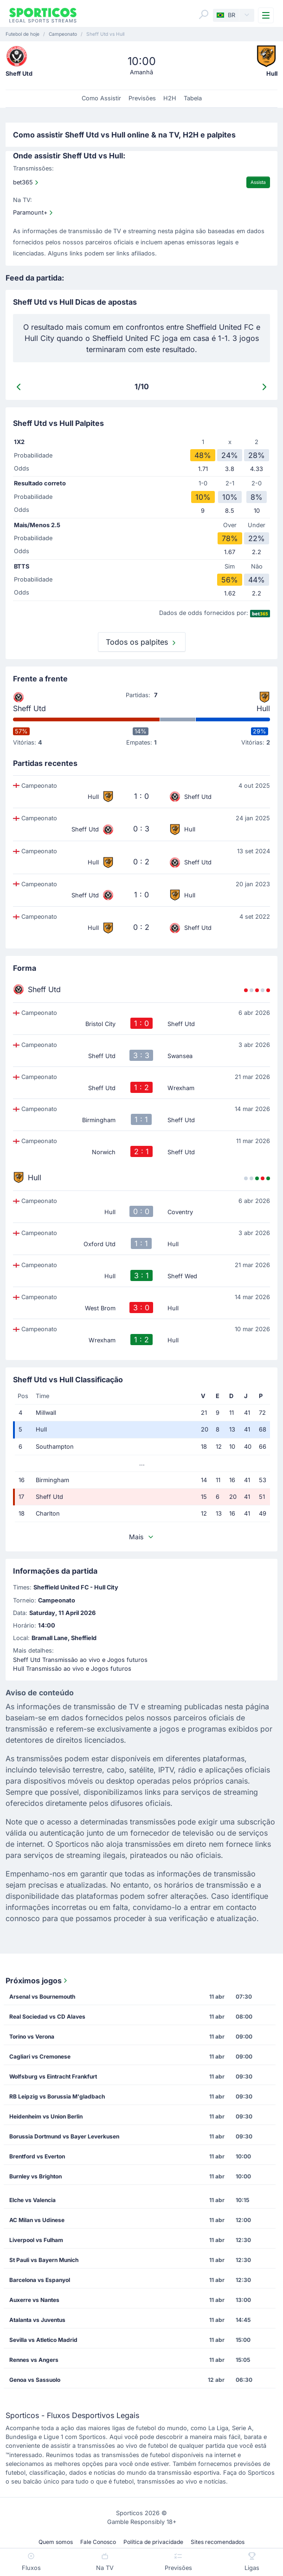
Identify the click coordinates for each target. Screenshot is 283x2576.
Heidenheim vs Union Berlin (46, 2116)
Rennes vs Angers (33, 2359)
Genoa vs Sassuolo (34, 2379)
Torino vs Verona (31, 2036)
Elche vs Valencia (32, 2200)
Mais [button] (141, 1537)
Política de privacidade (153, 2541)
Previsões (142, 98)
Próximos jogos (37, 1980)
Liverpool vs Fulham (36, 2239)
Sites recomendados (217, 2541)
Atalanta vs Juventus (37, 2319)
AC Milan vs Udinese (36, 2219)
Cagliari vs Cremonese (40, 2056)
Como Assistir (101, 98)
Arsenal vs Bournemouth (42, 1996)
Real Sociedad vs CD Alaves (47, 2016)
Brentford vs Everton (37, 2156)
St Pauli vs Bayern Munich (43, 2259)
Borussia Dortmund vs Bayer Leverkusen (64, 2136)
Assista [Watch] (258, 182)
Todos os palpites (142, 642)
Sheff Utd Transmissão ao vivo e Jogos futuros (80, 1659)
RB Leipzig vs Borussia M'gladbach (57, 2096)
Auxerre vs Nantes (34, 2299)
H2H (169, 98)
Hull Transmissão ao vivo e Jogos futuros (72, 1668)
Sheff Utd (29, 708)
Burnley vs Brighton (35, 2176)
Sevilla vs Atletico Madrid (43, 2339)
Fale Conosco (98, 2541)
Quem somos (56, 2541)
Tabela (193, 98)
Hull (263, 708)
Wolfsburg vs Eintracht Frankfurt (53, 2076)
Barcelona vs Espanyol (39, 2279)
